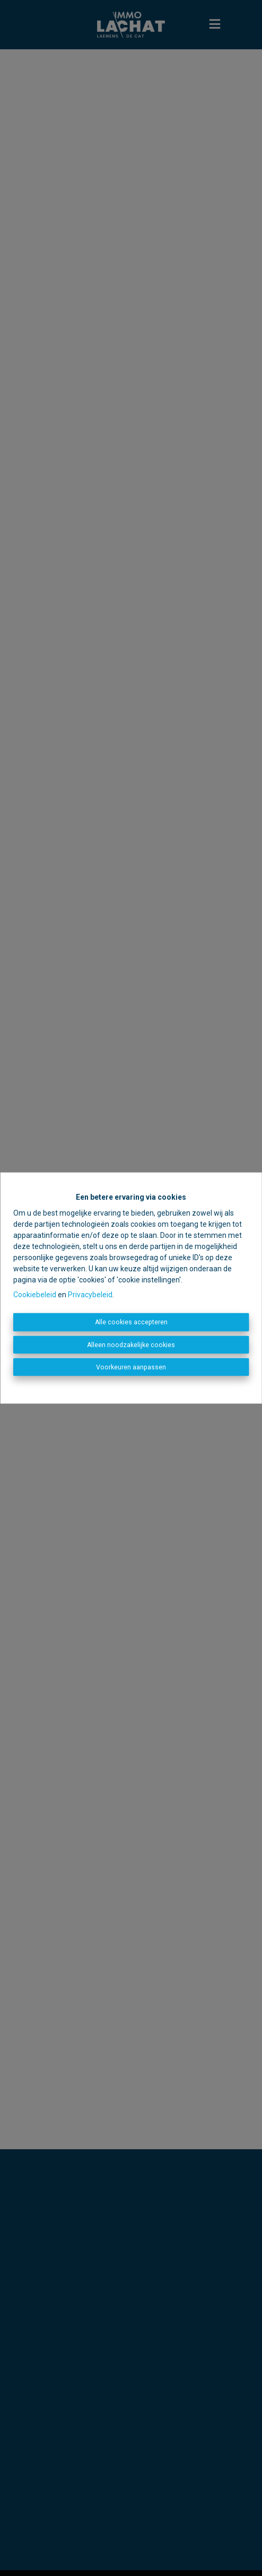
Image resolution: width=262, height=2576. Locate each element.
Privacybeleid (90, 1294)
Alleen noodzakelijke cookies (131, 1344)
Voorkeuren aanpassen (131, 1367)
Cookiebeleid (34, 1294)
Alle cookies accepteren (131, 1322)
